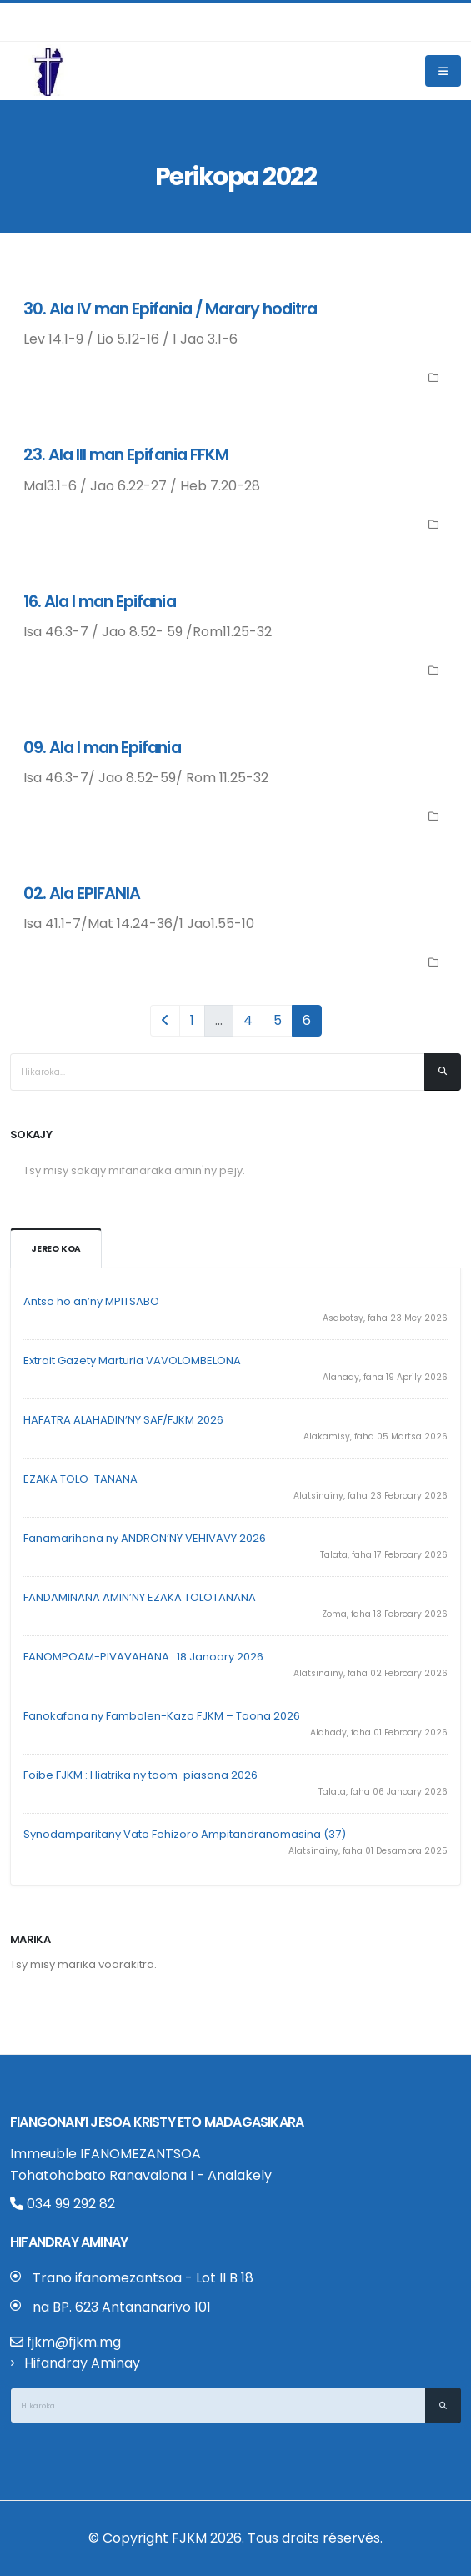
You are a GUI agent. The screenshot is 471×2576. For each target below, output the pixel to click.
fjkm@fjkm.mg (74, 2342)
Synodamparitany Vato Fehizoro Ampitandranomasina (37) (184, 1834)
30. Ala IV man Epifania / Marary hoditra (170, 309)
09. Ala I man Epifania (102, 747)
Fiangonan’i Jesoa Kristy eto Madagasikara (156, 2122)
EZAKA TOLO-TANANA (80, 1479)
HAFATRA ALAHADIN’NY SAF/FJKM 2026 (123, 1420)
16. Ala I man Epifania (99, 601)
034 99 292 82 (62, 2203)
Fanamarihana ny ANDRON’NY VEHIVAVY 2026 (144, 1538)
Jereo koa (56, 1249)
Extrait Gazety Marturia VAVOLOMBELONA (132, 1360)
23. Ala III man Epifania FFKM (125, 455)
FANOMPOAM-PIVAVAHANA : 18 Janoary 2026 (143, 1657)
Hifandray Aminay (82, 2363)
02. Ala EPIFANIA (81, 893)
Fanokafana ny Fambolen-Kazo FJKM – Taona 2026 (161, 1716)
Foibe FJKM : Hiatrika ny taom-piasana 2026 (140, 1775)
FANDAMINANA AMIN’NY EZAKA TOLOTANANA (139, 1597)
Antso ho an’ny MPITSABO (91, 1301)
